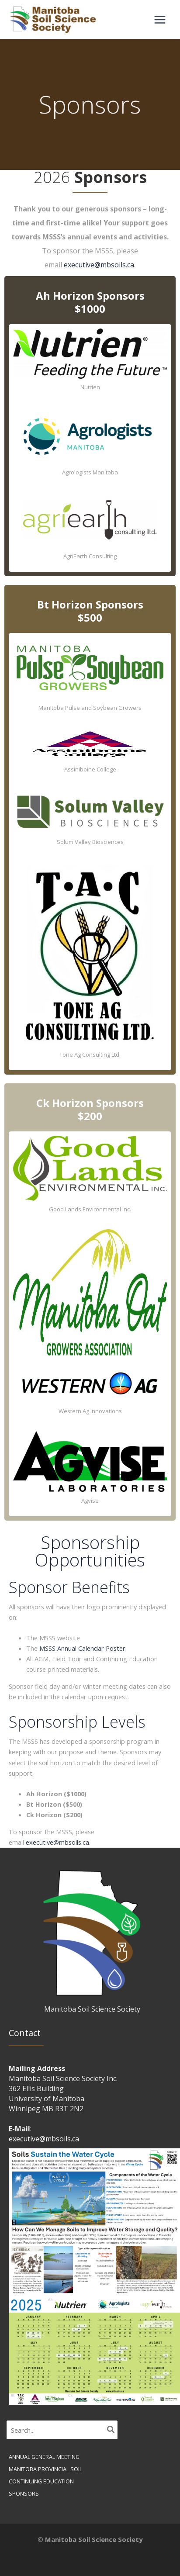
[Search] (111, 2430)
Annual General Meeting (44, 2457)
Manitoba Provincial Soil (45, 2469)
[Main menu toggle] (160, 19)
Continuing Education (41, 2481)
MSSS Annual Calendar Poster (82, 1648)
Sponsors (24, 2493)
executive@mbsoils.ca (99, 265)
